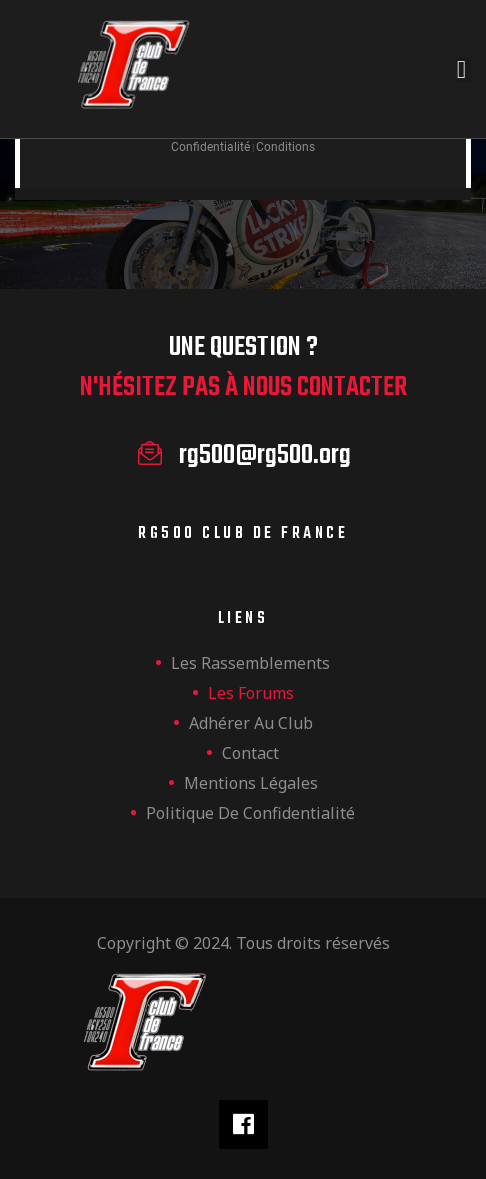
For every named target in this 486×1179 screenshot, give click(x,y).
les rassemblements (250, 663)
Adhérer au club (251, 723)
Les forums (251, 693)
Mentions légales (251, 783)
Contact (250, 753)
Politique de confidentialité (250, 813)
